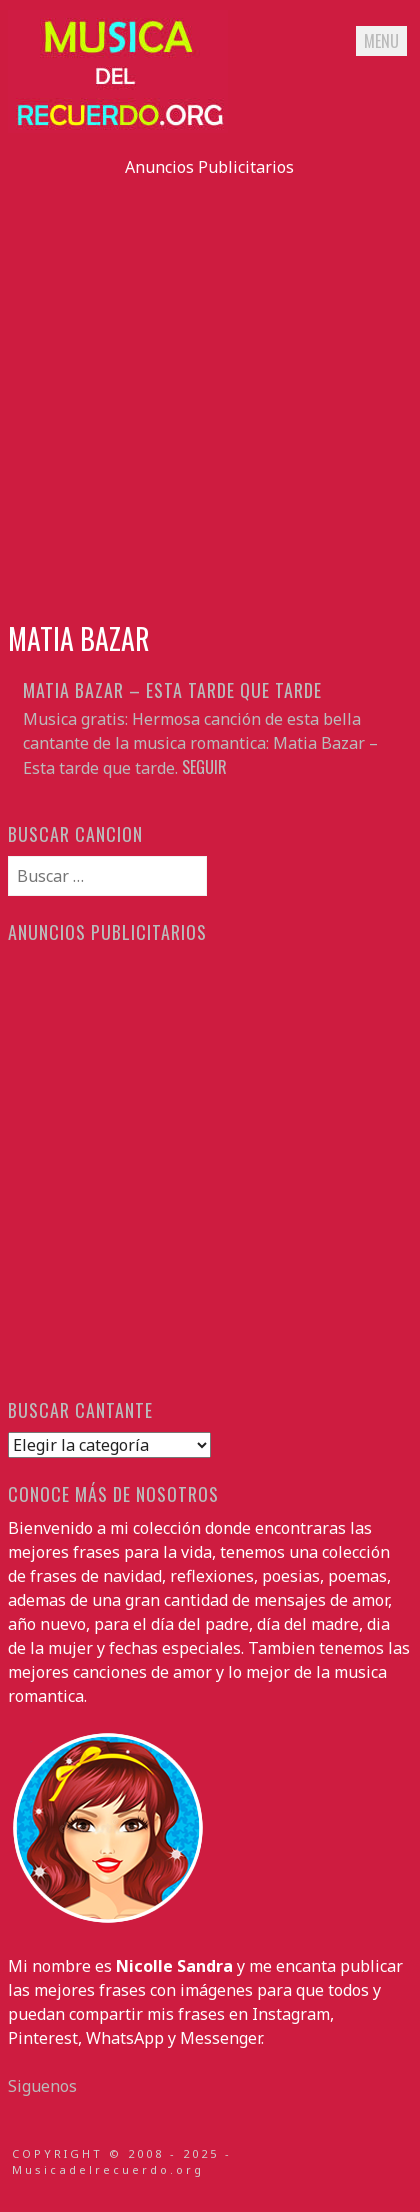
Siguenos (42, 2086)
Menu (381, 41)
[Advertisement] (210, 389)
